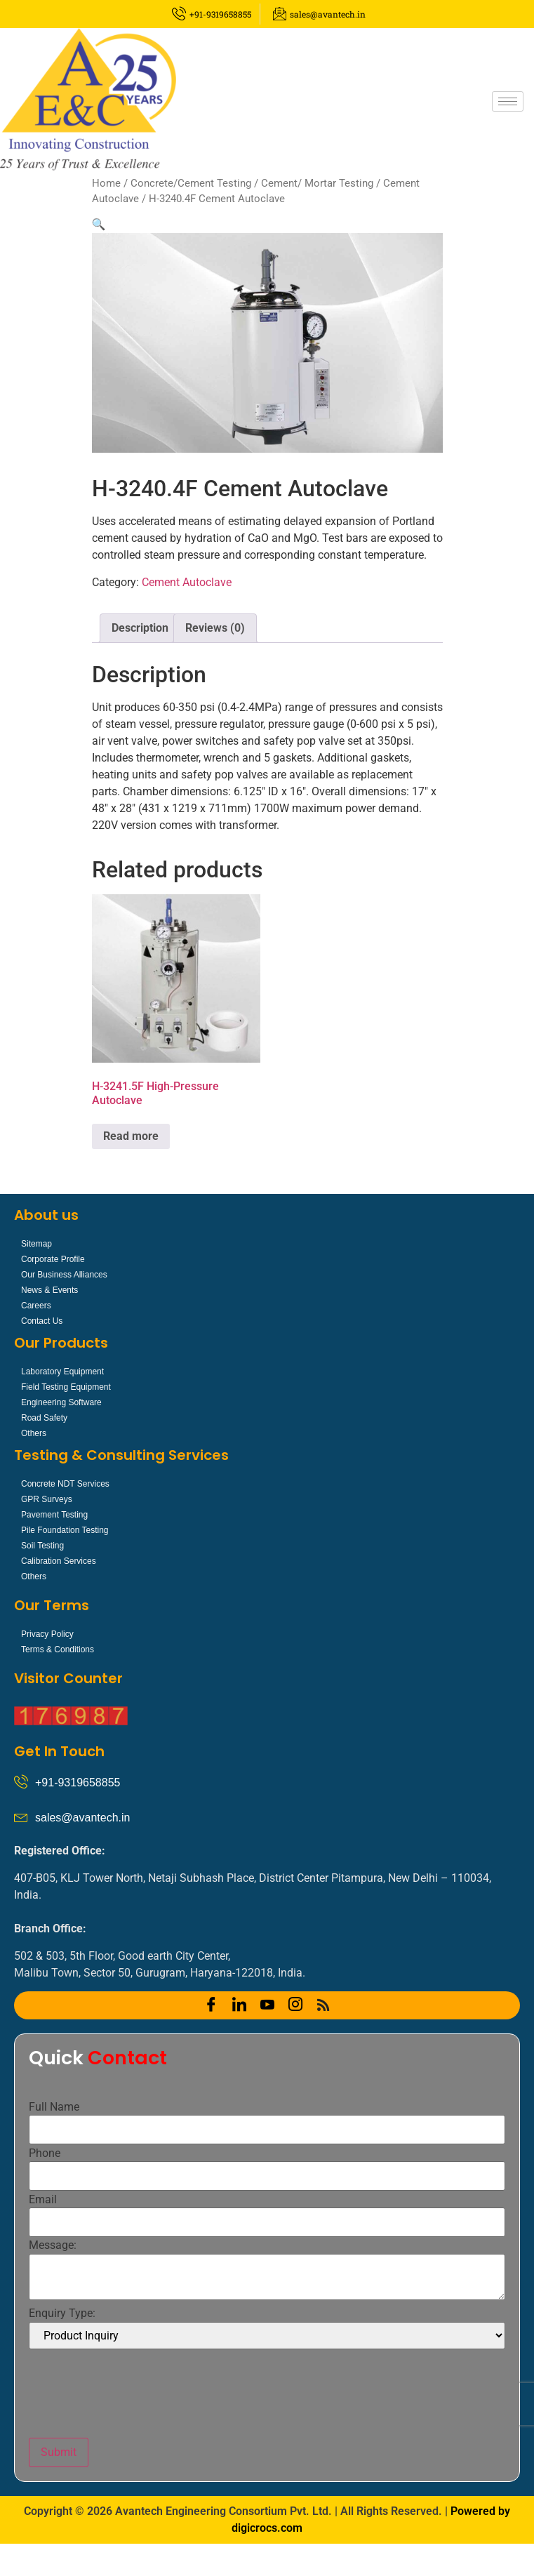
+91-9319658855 (77, 1782)
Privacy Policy (47, 1634)
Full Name (54, 2107)
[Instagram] (295, 2005)
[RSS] (323, 2005)
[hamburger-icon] (507, 101)
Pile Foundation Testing (65, 1530)
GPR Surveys (46, 1499)
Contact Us (41, 1321)
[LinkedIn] (239, 2005)
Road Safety (44, 1418)
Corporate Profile (53, 1259)
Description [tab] (140, 628)
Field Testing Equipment (66, 1387)
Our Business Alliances (64, 1275)
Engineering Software (61, 1402)
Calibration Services (58, 1561)
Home (106, 183)
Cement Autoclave (187, 582)
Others (33, 1433)
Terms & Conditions (57, 1649)
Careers (36, 1305)
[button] (99, 224)
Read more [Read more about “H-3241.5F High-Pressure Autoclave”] (131, 1136)
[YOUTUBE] (267, 2005)
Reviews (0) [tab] (215, 628)
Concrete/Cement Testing (191, 183)
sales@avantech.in (82, 1818)
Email (43, 2199)
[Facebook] (211, 2005)
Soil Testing (42, 1546)
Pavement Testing (54, 1515)
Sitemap (36, 1244)
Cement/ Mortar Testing (317, 183)
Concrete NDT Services (65, 1484)
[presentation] (135, 2393)
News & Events (49, 1290)
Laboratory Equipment (62, 1371)
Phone (44, 2153)
